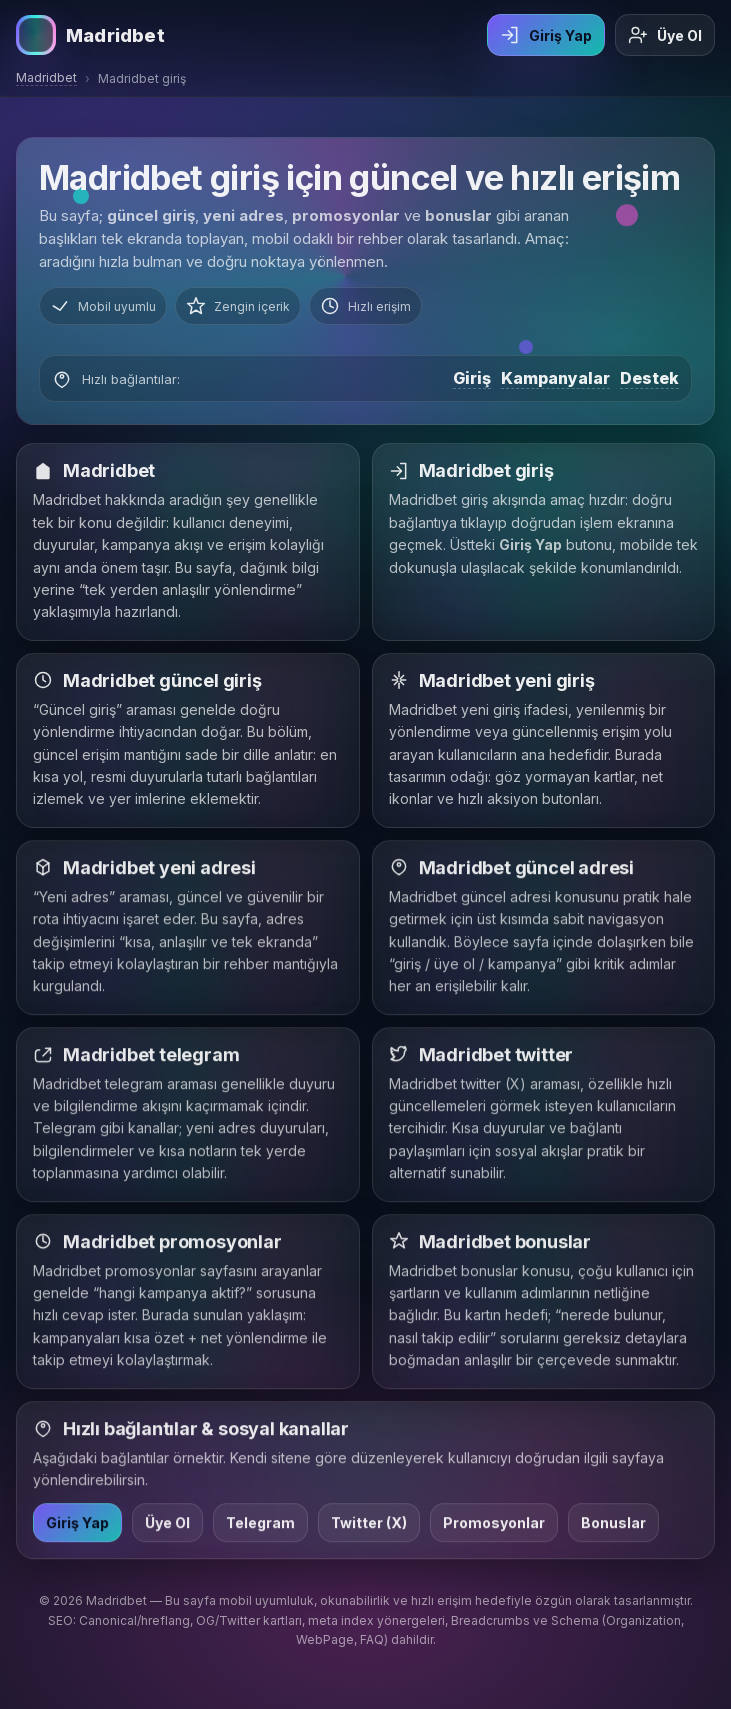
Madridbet (46, 77)
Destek (649, 378)
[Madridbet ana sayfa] (90, 35)
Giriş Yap (546, 35)
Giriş (472, 378)
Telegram (260, 1525)
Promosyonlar (494, 1525)
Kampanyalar (555, 378)
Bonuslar (613, 1525)
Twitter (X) (369, 1525)
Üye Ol (665, 35)
